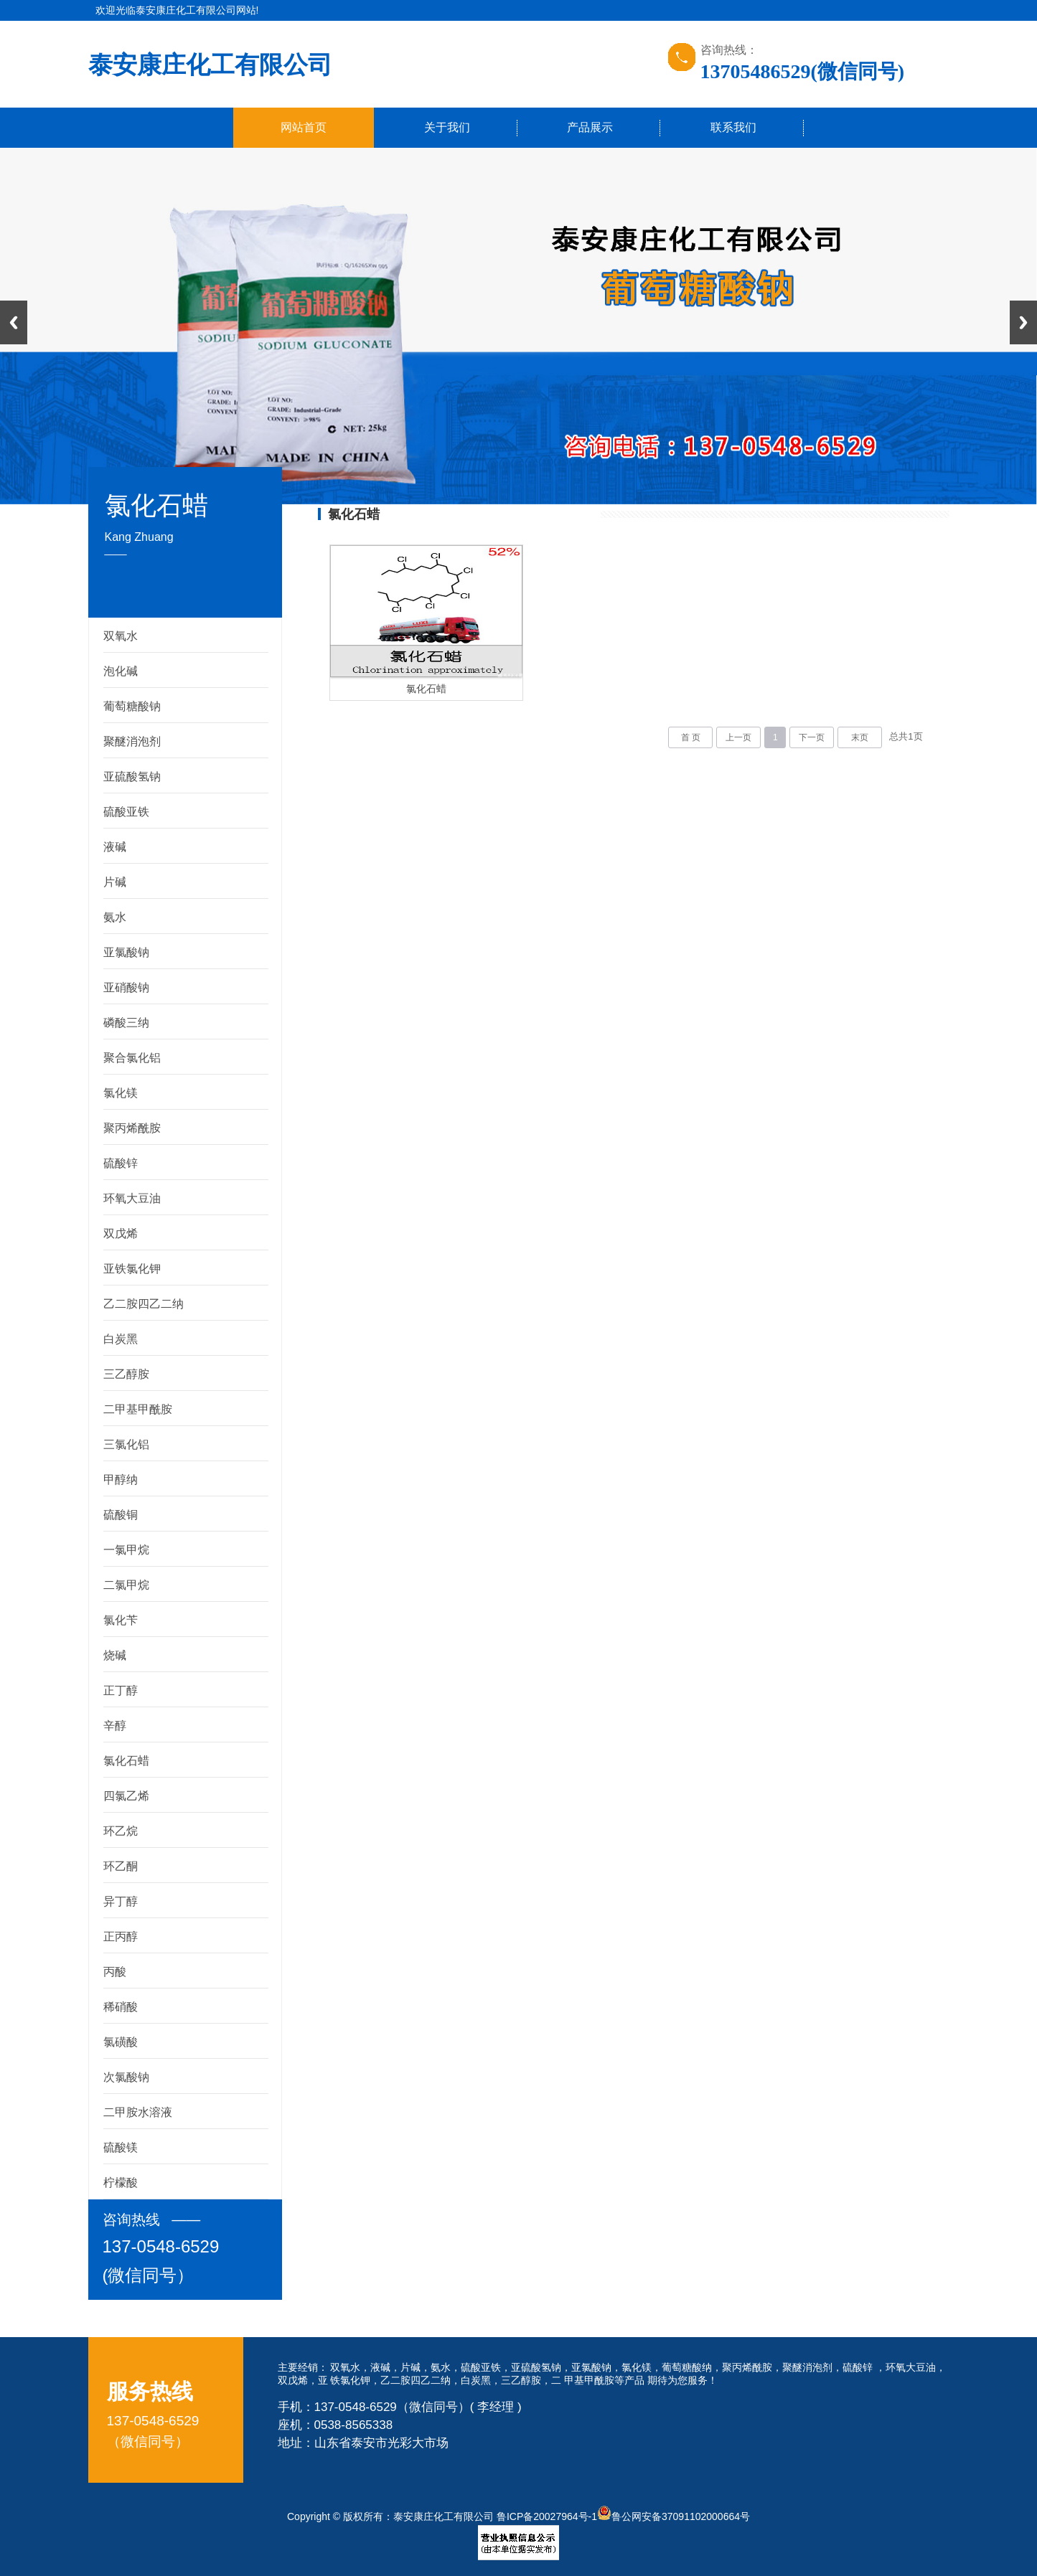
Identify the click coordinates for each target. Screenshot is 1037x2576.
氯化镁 (120, 1093)
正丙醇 (120, 1936)
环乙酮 (120, 1866)
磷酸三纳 (126, 1022)
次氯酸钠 (126, 2077)
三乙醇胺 (126, 1374)
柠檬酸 (120, 2182)
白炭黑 (120, 1339)
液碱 (114, 847)
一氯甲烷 (126, 1550)
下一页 (812, 737)
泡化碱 (120, 671)
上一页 (738, 737)
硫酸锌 (120, 1163)
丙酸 (114, 1972)
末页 (859, 737)
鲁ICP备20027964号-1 (547, 2516)
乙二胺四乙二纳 (143, 1304)
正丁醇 (120, 1690)
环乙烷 (120, 1831)
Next (1023, 322)
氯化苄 (120, 1620)
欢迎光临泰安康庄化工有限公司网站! (177, 10)
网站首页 (304, 127)
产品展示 (590, 127)
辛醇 (114, 1725)
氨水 (114, 917)
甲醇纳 (120, 1479)
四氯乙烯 (126, 1796)
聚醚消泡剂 (132, 741)
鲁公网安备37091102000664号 (673, 2516)
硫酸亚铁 (126, 812)
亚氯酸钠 (126, 952)
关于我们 (447, 127)
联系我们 (733, 127)
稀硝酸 (120, 2007)
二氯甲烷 (126, 1585)
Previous (13, 322)
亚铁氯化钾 (132, 1269)
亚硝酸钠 (126, 987)
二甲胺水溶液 (137, 2112)
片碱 (114, 882)
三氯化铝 (126, 1444)
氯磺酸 (120, 2042)
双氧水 (120, 636)
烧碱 (114, 1655)
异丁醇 (120, 1901)
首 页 (690, 737)
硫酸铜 (120, 1515)
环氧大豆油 (132, 1198)
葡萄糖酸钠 (132, 706)
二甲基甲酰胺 (137, 1409)
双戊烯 (120, 1233)
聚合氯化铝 (132, 1058)
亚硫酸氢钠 (132, 776)
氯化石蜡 (126, 1761)
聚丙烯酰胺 (132, 1128)
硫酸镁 (120, 2147)
